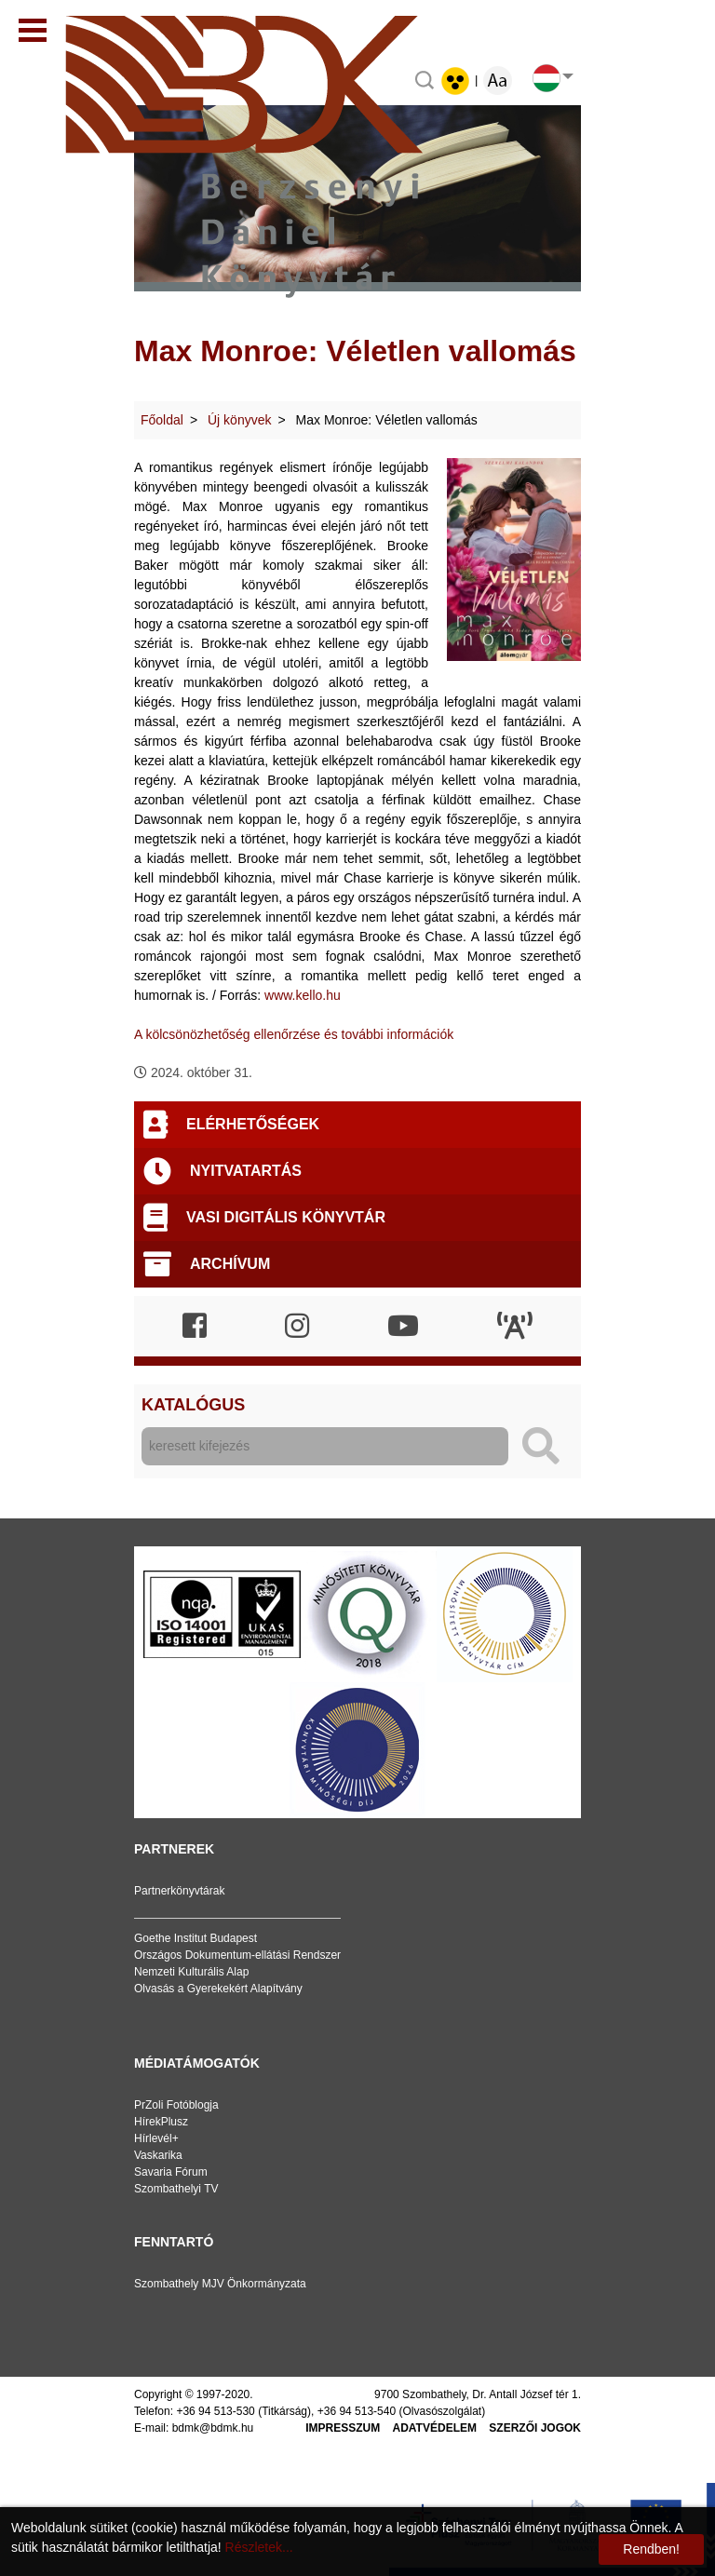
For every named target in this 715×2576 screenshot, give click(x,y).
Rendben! (651, 2549)
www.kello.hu (302, 995)
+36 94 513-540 (356, 2411)
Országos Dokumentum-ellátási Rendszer (237, 1955)
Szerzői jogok (535, 2427)
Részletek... (259, 2547)
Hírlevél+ (156, 2138)
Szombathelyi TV (176, 2188)
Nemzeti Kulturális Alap (191, 1971)
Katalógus (193, 1405)
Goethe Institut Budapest (195, 1938)
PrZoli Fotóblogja (176, 2104)
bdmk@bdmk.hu (213, 2427)
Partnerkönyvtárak (179, 1890)
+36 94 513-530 (215, 2411)
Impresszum (342, 2427)
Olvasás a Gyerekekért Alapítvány (218, 1988)
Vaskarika (158, 2155)
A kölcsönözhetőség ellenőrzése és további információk (293, 1034)
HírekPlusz (161, 2121)
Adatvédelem (435, 2427)
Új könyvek (239, 419)
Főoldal (162, 419)
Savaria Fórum (171, 2171)
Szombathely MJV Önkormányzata (220, 2283)
